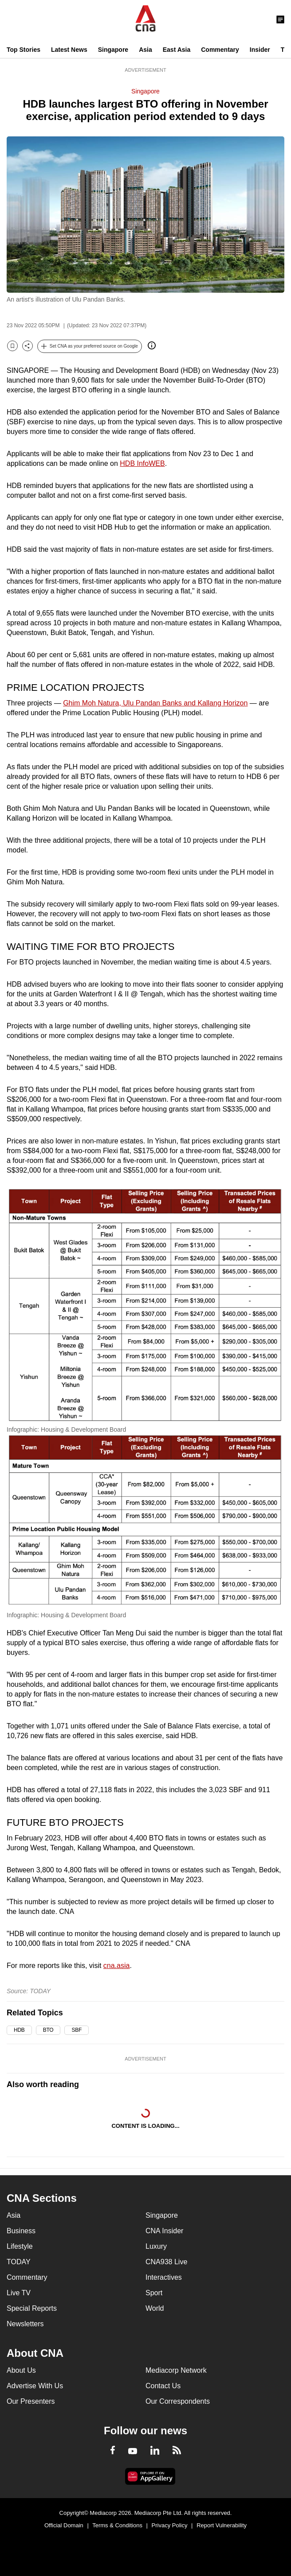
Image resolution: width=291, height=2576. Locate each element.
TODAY (19, 2262)
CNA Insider (164, 2231)
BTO (48, 2030)
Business (21, 2231)
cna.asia (116, 1965)
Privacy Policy (170, 2525)
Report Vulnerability (222, 2525)
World (155, 2308)
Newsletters (25, 2324)
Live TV (19, 2293)
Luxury (156, 2246)
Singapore (113, 49)
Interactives (164, 2277)
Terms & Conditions (117, 2525)
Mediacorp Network (176, 2370)
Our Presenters (31, 2401)
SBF (76, 2030)
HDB (19, 2030)
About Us (21, 2370)
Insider (260, 49)
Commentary (220, 49)
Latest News (69, 49)
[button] (89, 346)
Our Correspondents (178, 2401)
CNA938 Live (166, 2262)
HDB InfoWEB (142, 463)
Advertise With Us (35, 2386)
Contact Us (163, 2386)
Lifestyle (20, 2246)
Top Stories (23, 49)
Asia (145, 49)
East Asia (177, 49)
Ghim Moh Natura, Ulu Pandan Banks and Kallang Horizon (155, 703)
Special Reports (32, 2308)
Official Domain (63, 2525)
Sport (154, 2293)
